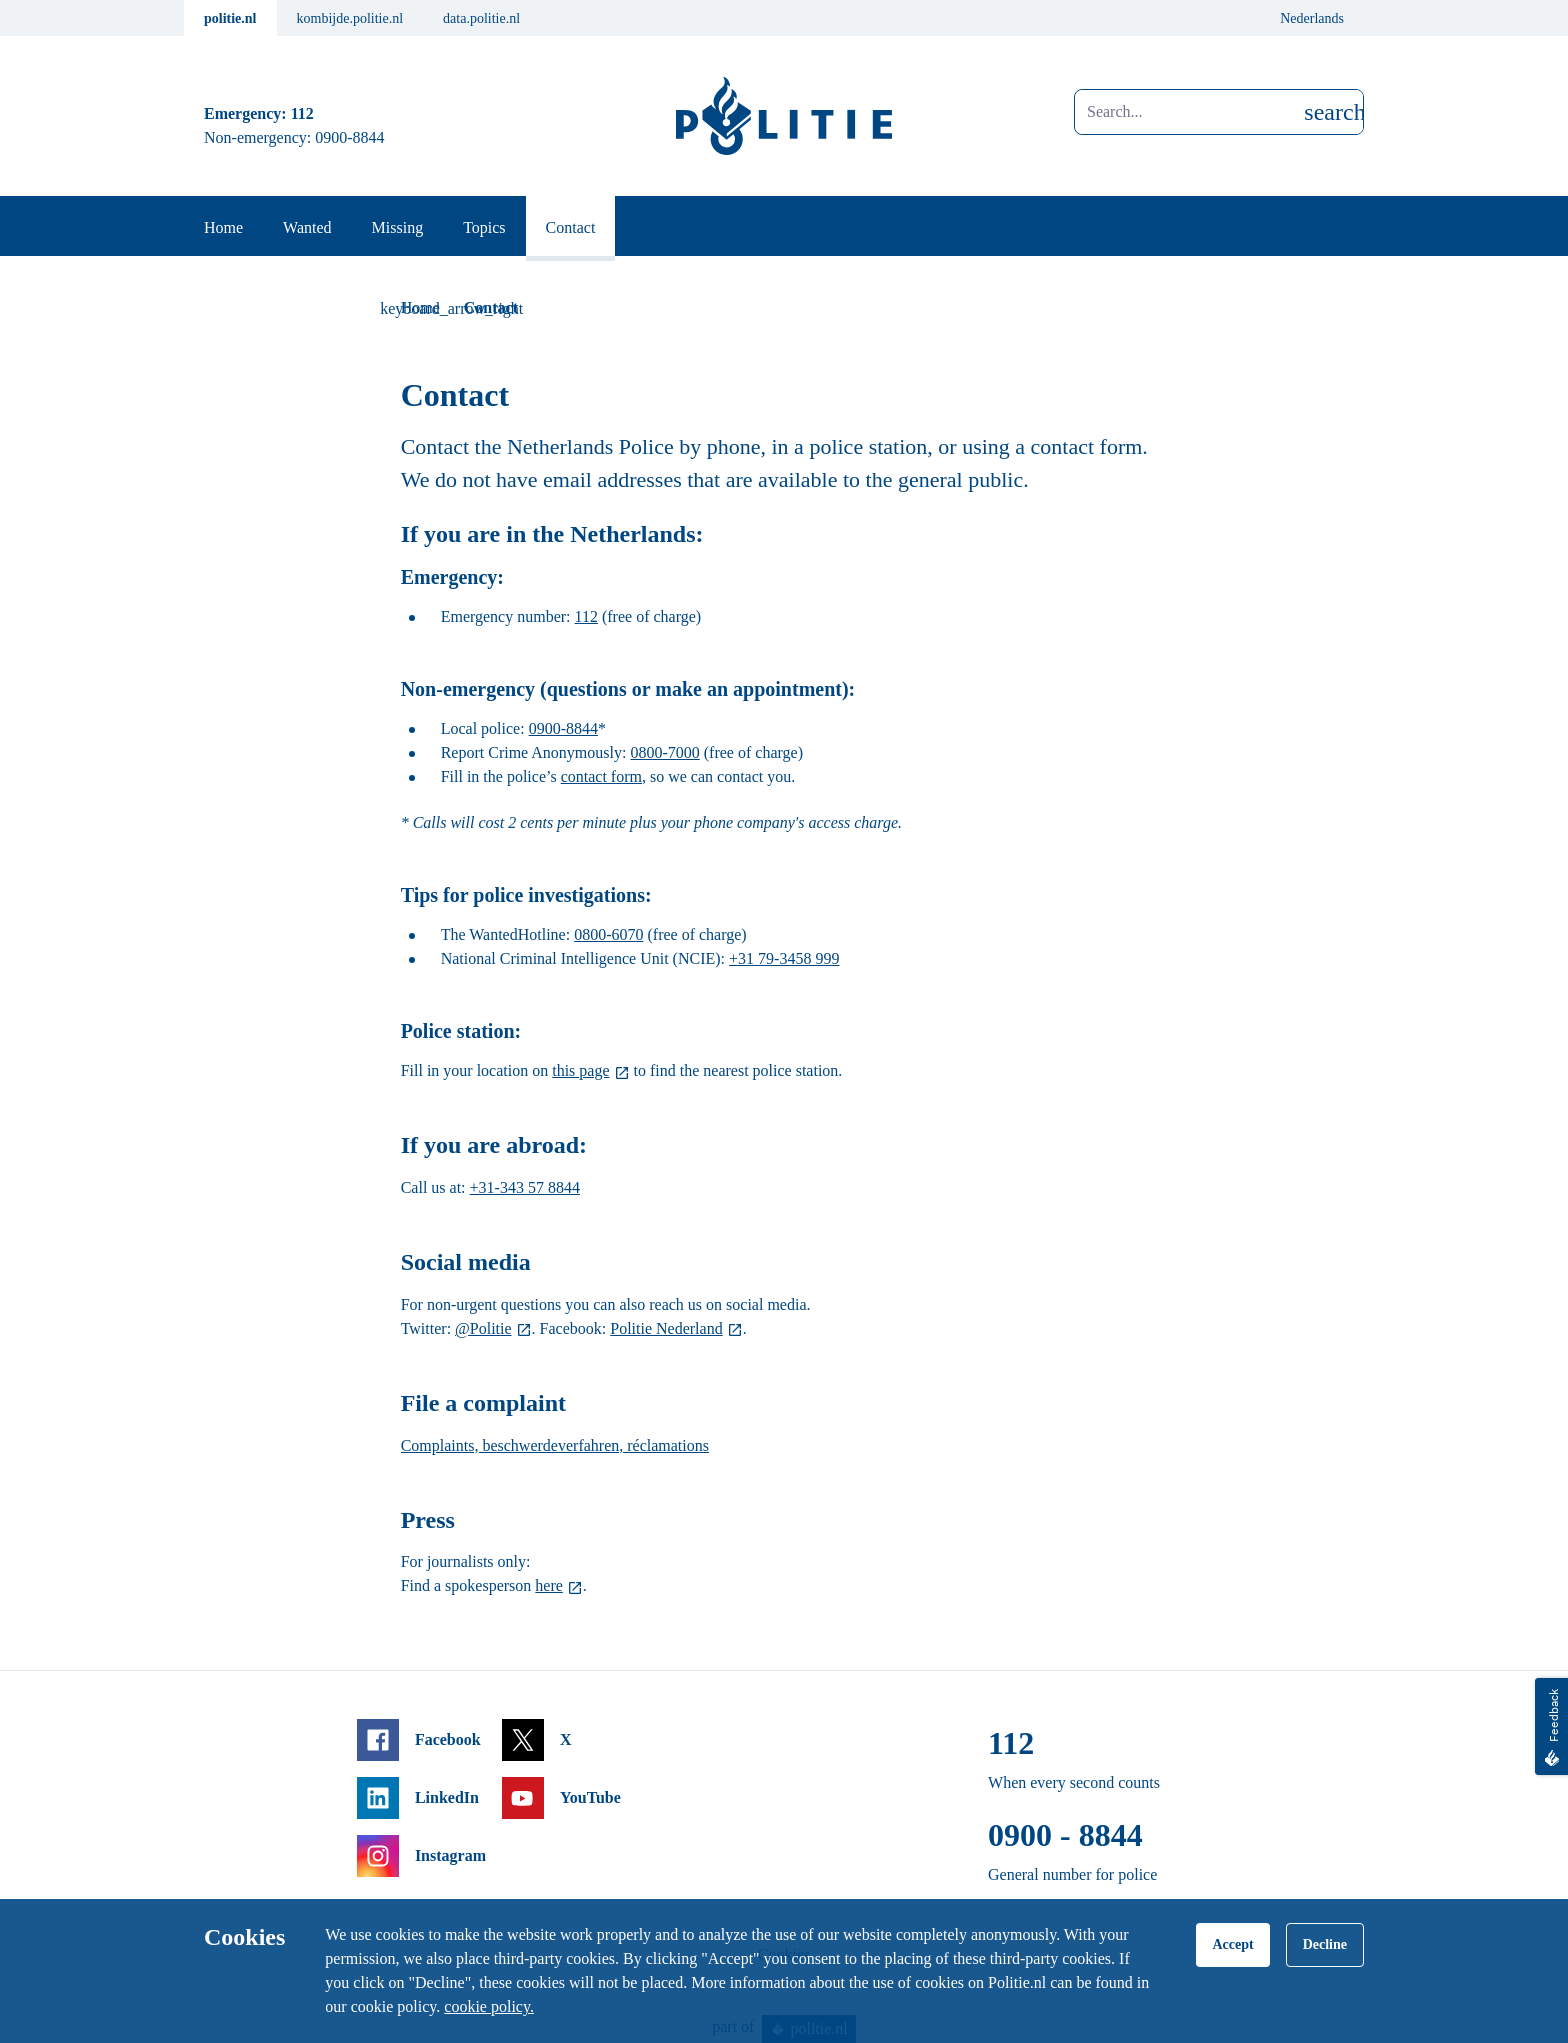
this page (580, 1070)
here (549, 1585)
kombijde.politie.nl (350, 18)
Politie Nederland (666, 1328)
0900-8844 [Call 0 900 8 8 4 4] (349, 137)
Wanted (307, 227)
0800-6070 (608, 934)
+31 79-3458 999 (784, 958)
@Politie (483, 1328)
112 (586, 616)
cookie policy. (489, 2006)
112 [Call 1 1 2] (302, 113)
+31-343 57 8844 (525, 1187)
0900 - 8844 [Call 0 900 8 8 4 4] (1065, 1835)
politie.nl (230, 18)
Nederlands (1312, 18)
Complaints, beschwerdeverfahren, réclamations (555, 1445)
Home (223, 227)
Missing (398, 227)
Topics (484, 227)
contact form (601, 776)
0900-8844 (563, 728)
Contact (571, 227)
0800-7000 (664, 752)
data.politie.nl (481, 18)
